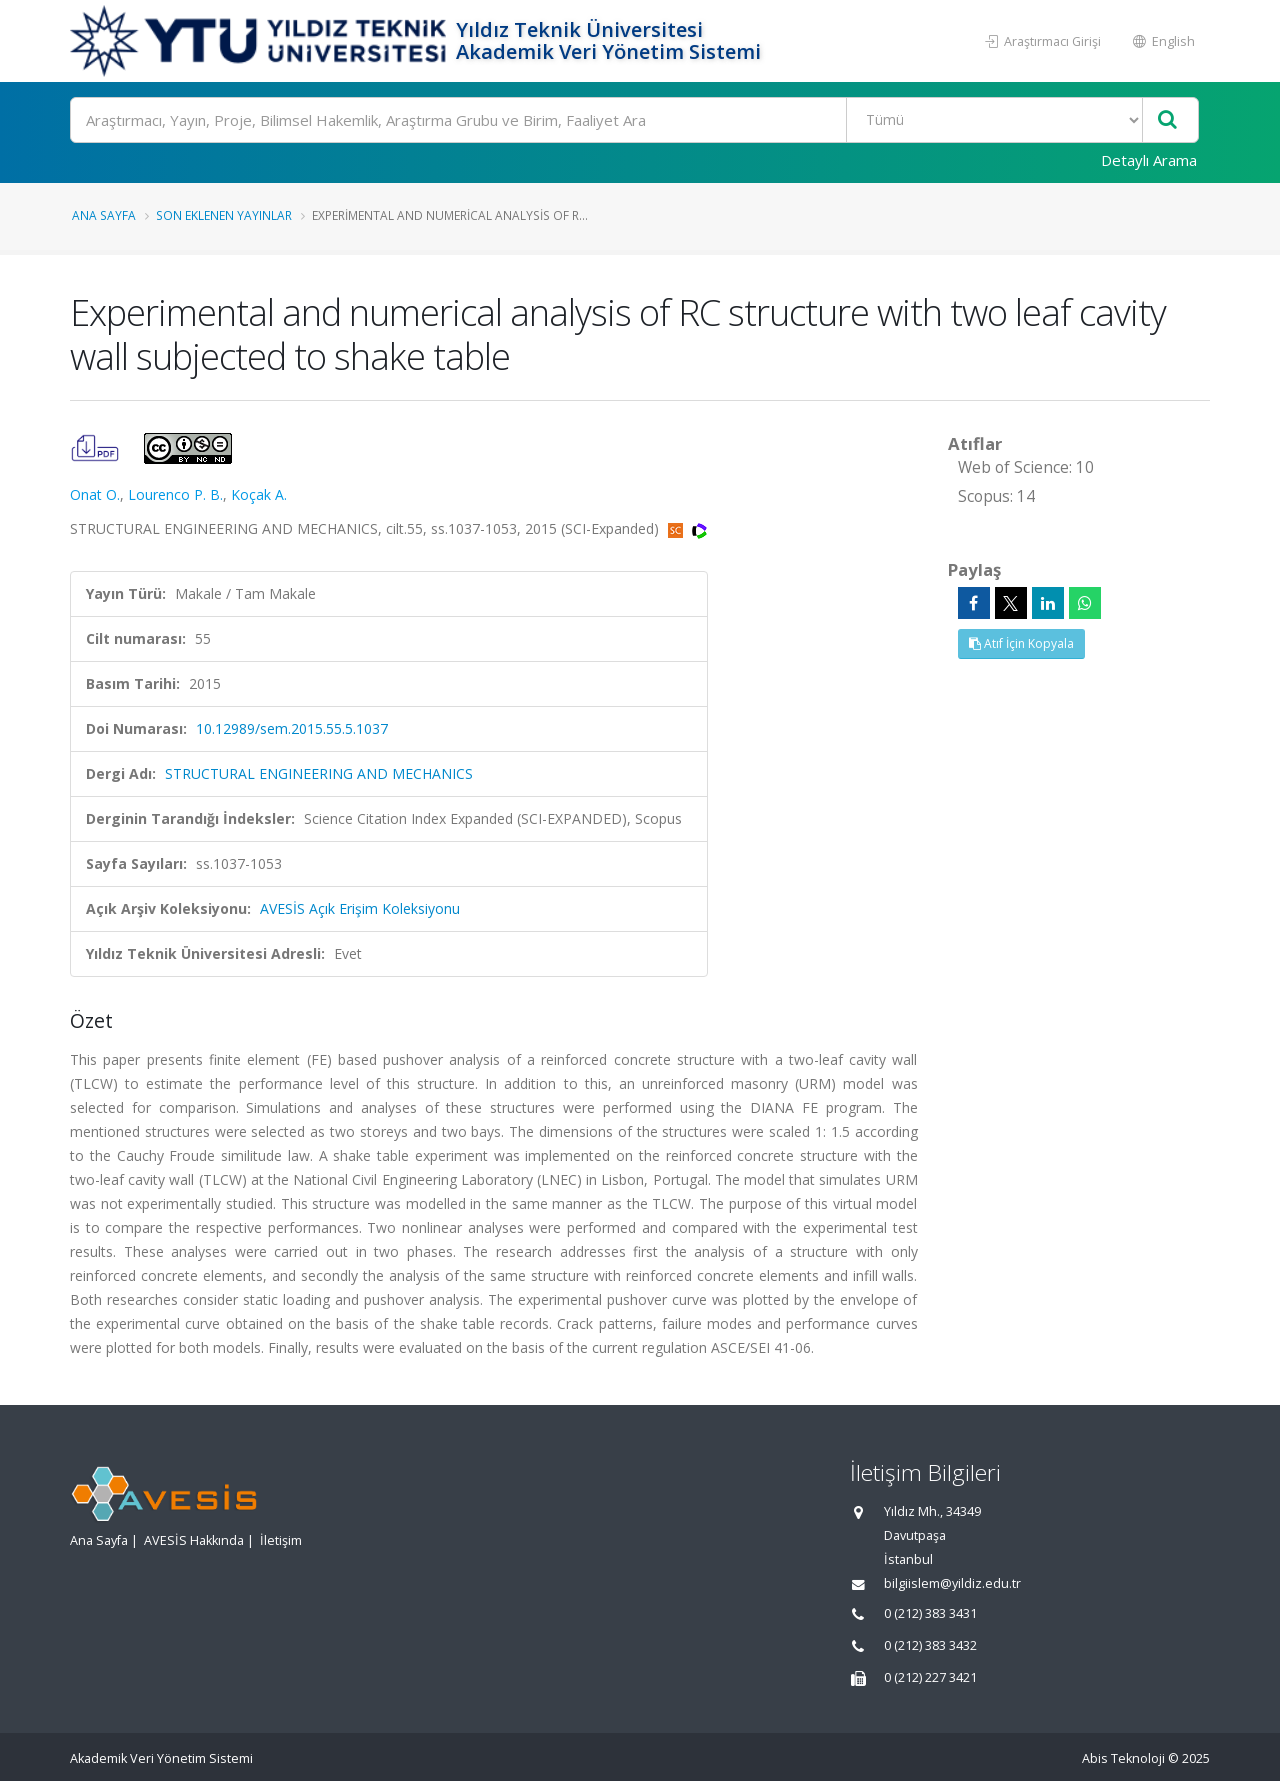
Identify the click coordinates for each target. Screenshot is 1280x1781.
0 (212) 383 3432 (930, 1645)
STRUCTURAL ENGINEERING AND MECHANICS (319, 773)
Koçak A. (259, 494)
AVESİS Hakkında (194, 1540)
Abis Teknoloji (1123, 1758)
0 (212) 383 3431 (930, 1613)
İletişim (281, 1540)
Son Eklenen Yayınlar (224, 215)
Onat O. (95, 494)
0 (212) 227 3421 (930, 1677)
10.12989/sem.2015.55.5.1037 (292, 728)
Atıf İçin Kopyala (1021, 643)
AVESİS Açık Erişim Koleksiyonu (360, 908)
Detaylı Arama (1149, 160)
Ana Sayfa (104, 215)
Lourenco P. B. (175, 494)
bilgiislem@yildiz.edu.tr (952, 1583)
